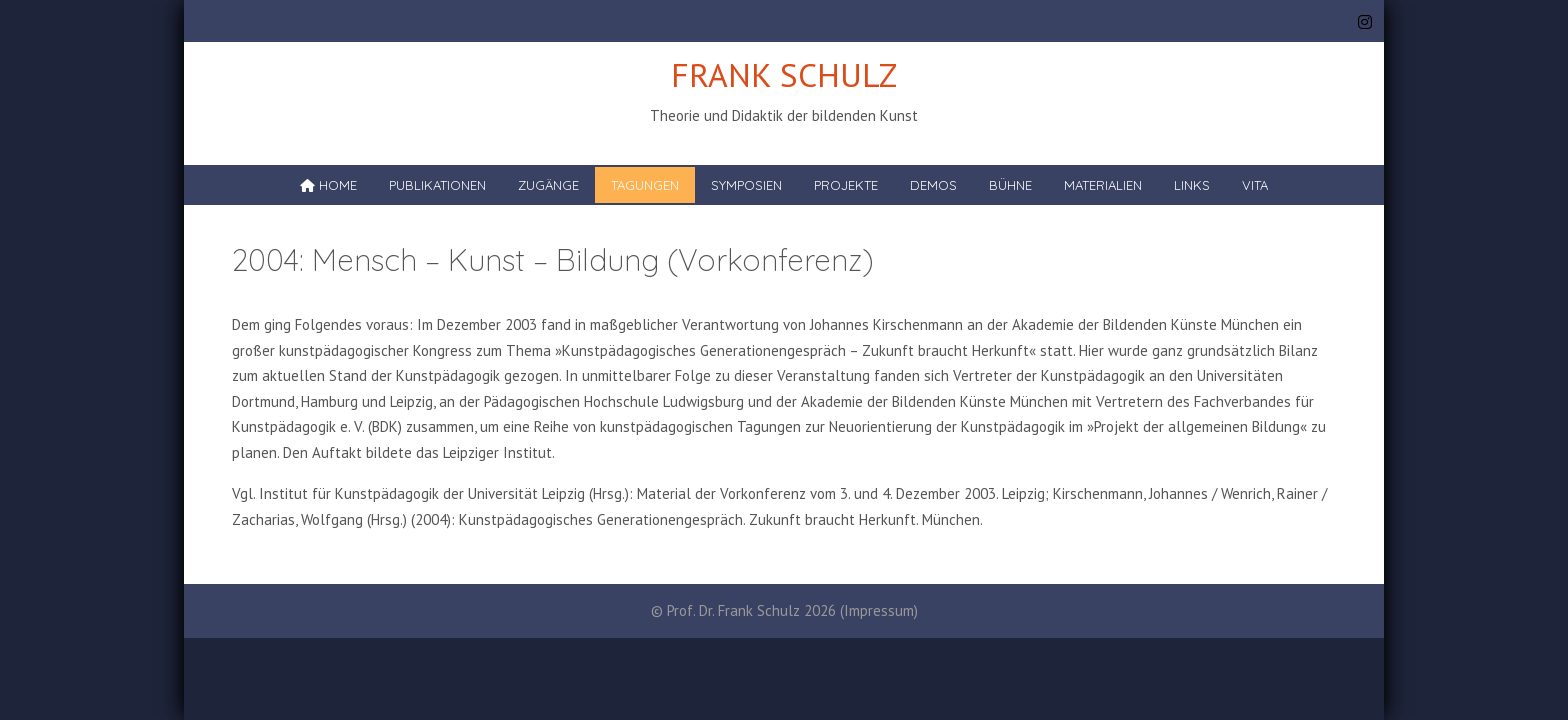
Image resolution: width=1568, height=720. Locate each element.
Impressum (879, 610)
